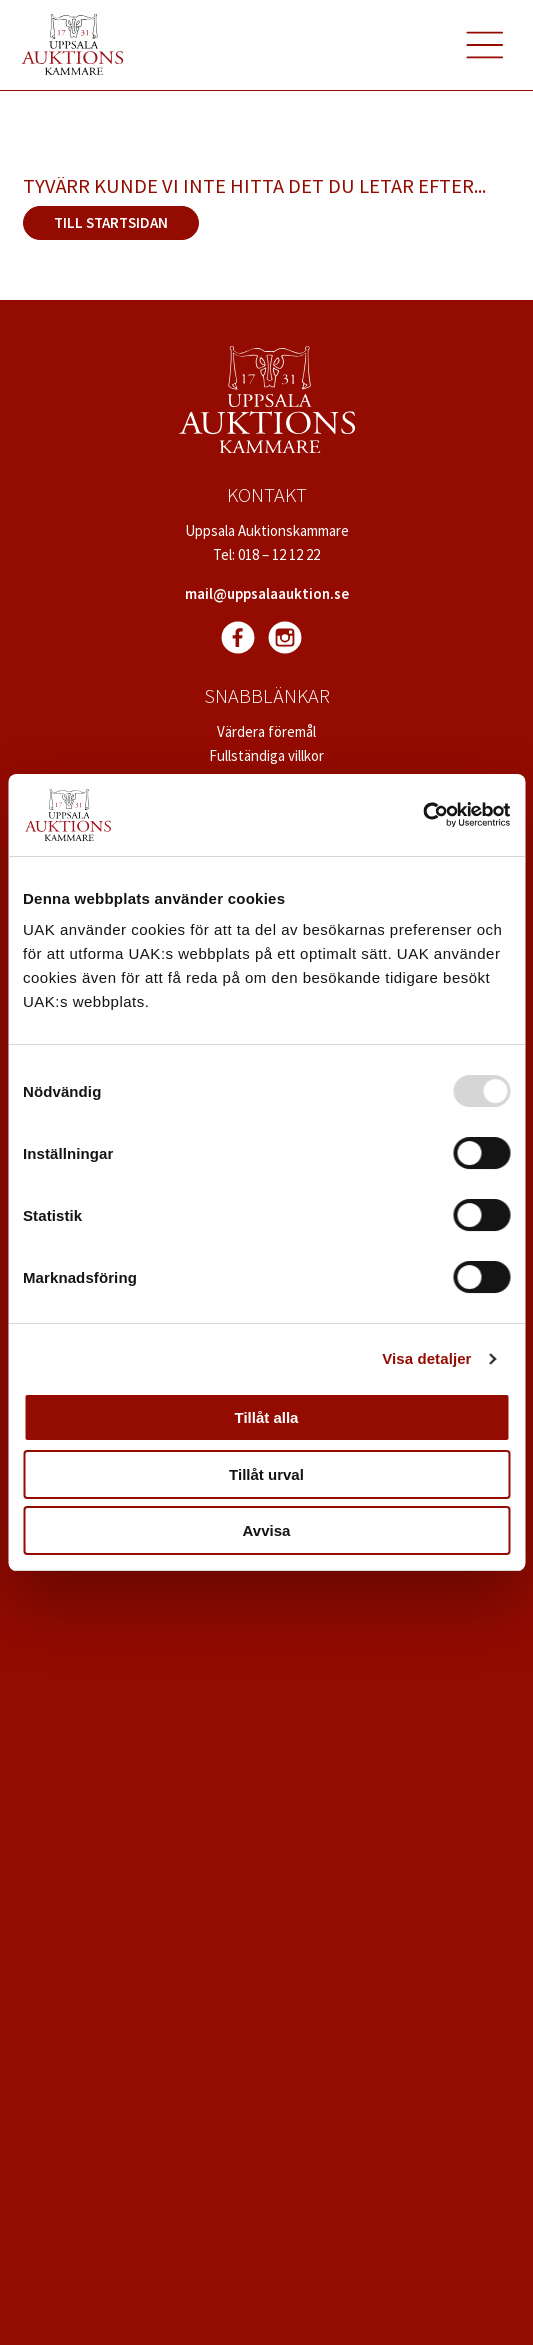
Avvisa (267, 1530)
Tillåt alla (267, 1417)
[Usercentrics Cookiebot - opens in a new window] (422, 815)
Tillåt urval (266, 1474)
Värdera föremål (266, 731)
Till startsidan (111, 222)
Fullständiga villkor (266, 755)
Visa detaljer (426, 1358)
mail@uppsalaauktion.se (267, 593)
